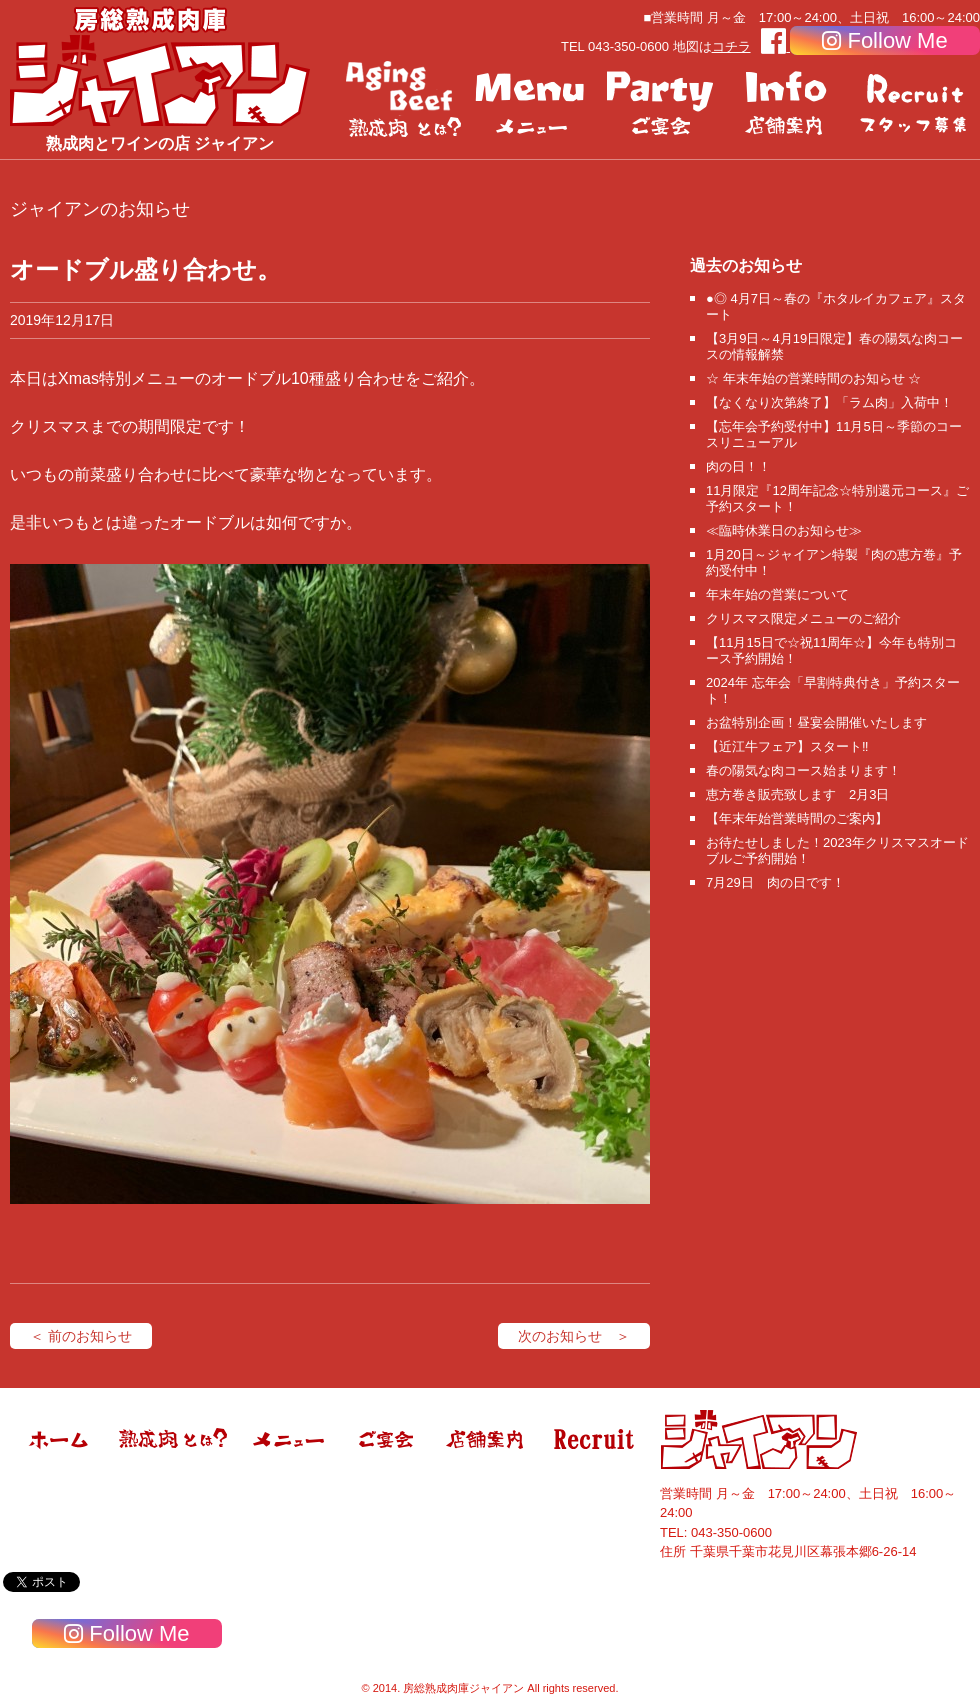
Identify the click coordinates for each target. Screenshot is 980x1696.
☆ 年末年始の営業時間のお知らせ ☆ (813, 378)
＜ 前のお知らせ (81, 1336)
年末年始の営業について (777, 594)
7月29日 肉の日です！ (775, 882)
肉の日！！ (738, 466)
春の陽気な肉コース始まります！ (803, 770)
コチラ (731, 46)
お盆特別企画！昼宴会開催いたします (816, 722)
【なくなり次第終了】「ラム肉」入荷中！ (829, 402)
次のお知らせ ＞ (574, 1336)
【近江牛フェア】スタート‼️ (787, 746)
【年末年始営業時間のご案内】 (797, 818)
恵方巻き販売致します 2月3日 (797, 794)
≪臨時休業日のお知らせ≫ (784, 530)
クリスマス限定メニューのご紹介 (803, 618)
